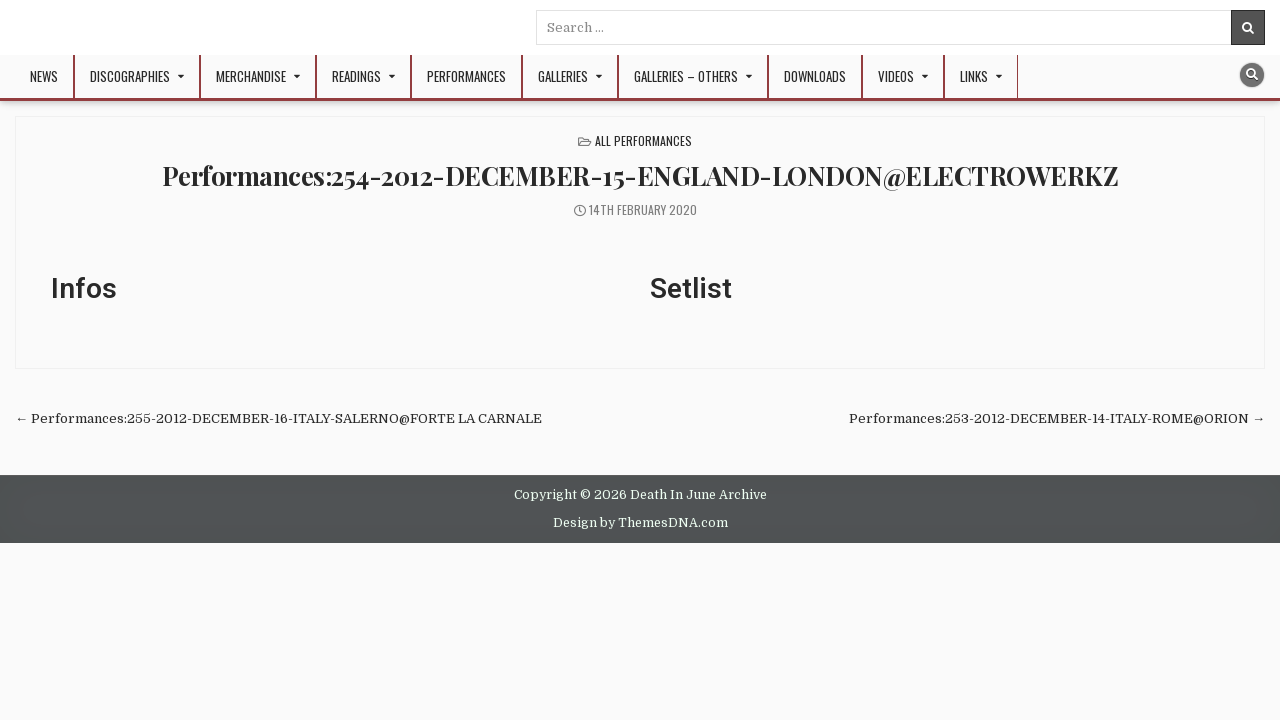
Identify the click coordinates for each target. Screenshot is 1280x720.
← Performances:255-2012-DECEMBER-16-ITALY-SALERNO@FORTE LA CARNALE (278, 418)
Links (974, 76)
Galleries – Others (686, 76)
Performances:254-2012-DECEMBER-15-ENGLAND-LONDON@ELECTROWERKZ (640, 175)
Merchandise (251, 76)
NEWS (44, 76)
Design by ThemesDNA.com (640, 523)
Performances (466, 76)
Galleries (563, 76)
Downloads (815, 76)
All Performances (643, 140)
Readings (356, 76)
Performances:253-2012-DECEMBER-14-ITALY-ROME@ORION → (1057, 418)
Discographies (130, 76)
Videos (896, 76)
